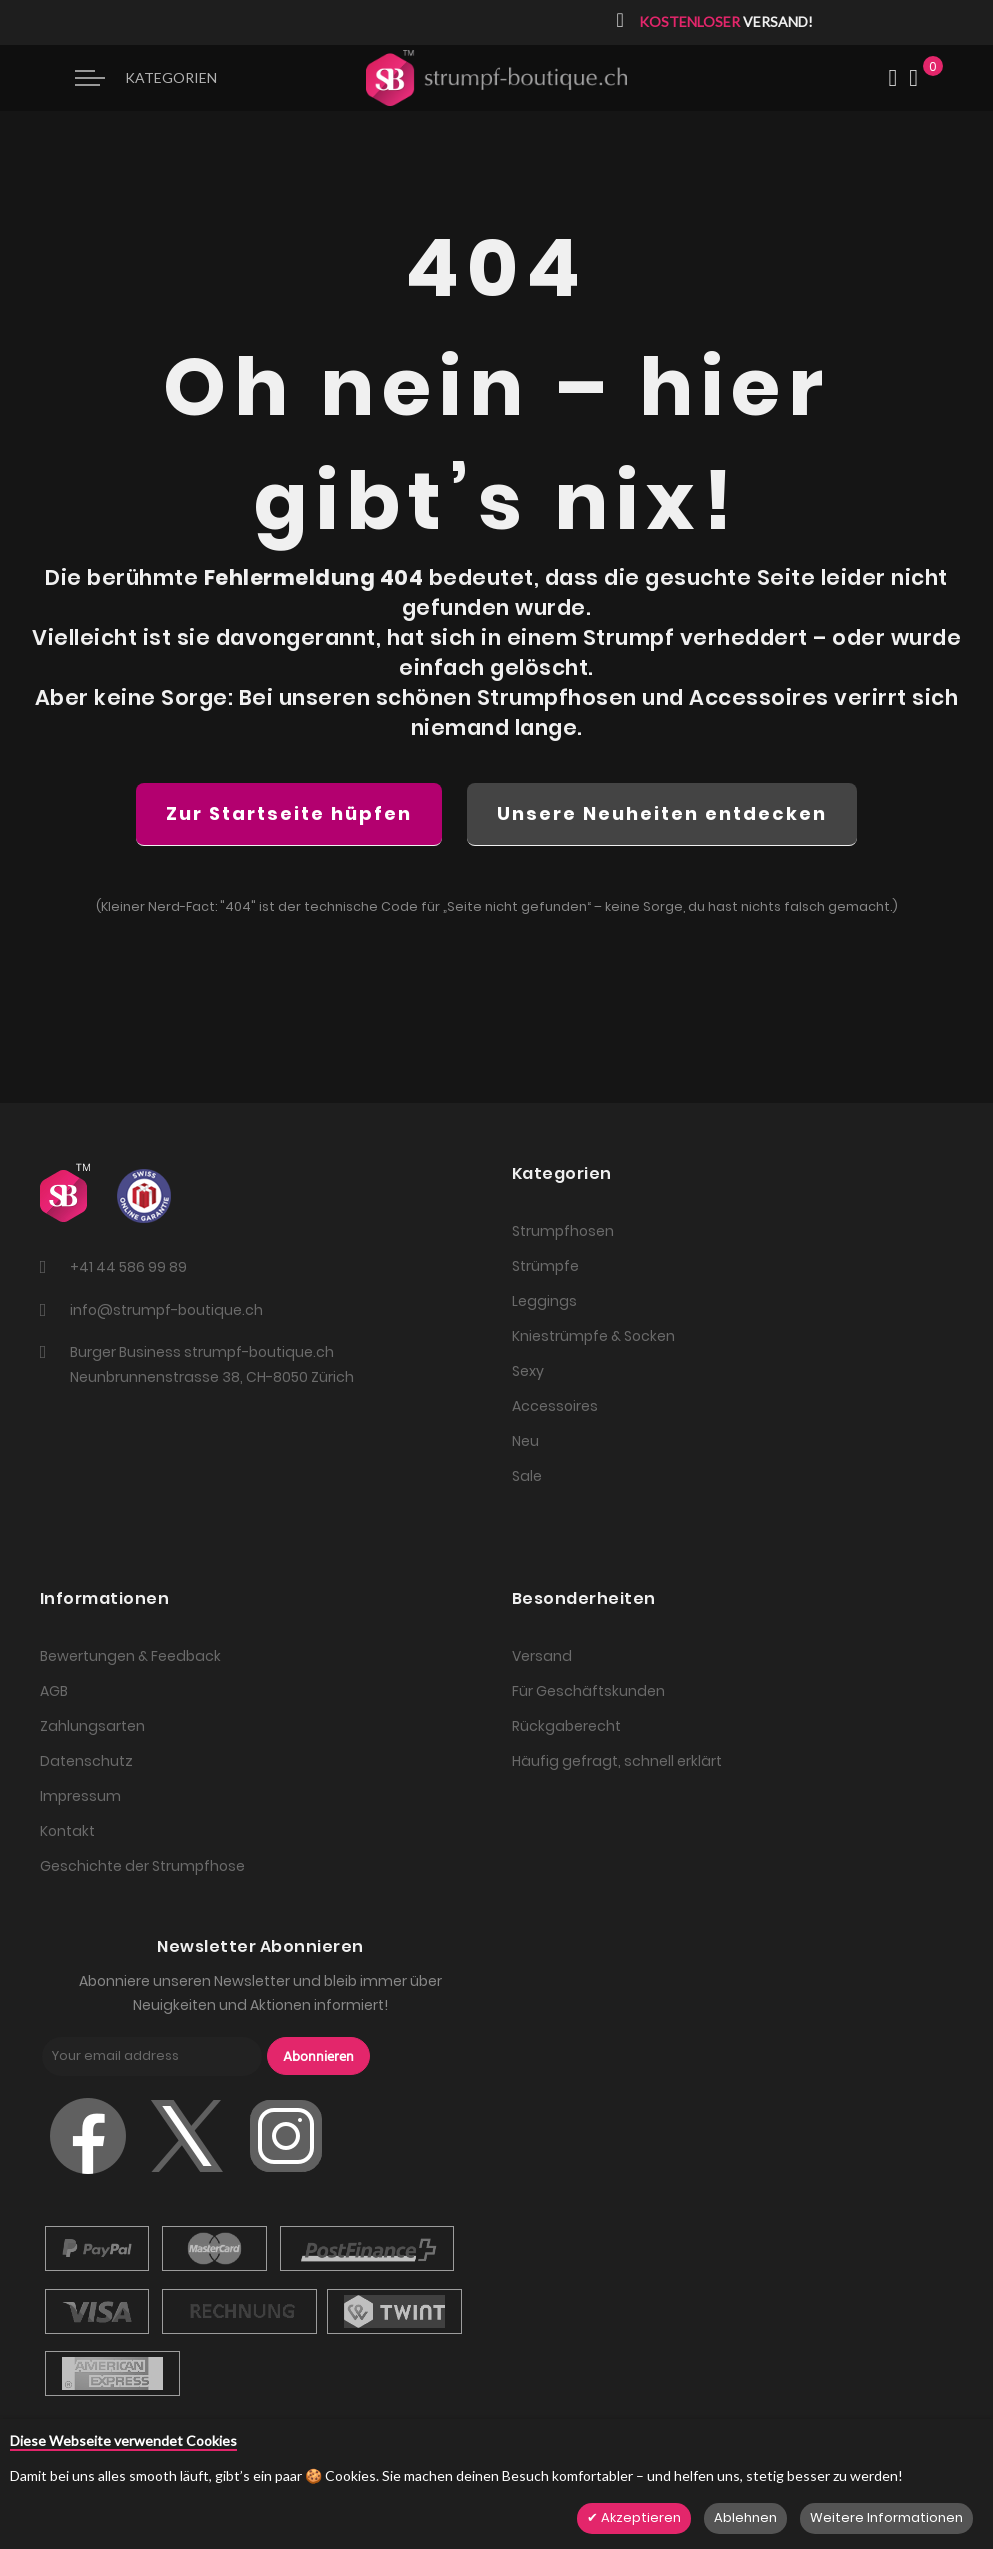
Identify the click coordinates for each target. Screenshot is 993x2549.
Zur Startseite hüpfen (289, 813)
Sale (527, 1476)
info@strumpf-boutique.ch (166, 1310)
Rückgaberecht (566, 1726)
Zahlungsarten (92, 1726)
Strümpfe (545, 1266)
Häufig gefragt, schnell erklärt (617, 1761)
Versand (542, 1656)
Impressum (80, 1796)
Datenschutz (86, 1761)
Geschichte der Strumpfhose (142, 1866)
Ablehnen (745, 2517)
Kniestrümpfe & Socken (593, 1336)
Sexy (528, 1371)
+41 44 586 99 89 (128, 1267)
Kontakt (67, 1831)
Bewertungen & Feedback (130, 1656)
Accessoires (555, 1406)
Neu (525, 1441)
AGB (54, 1691)
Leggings (544, 1301)
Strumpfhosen (563, 1231)
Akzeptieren (639, 2517)
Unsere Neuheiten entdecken (662, 813)
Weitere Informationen (886, 2517)
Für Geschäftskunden (588, 1691)
